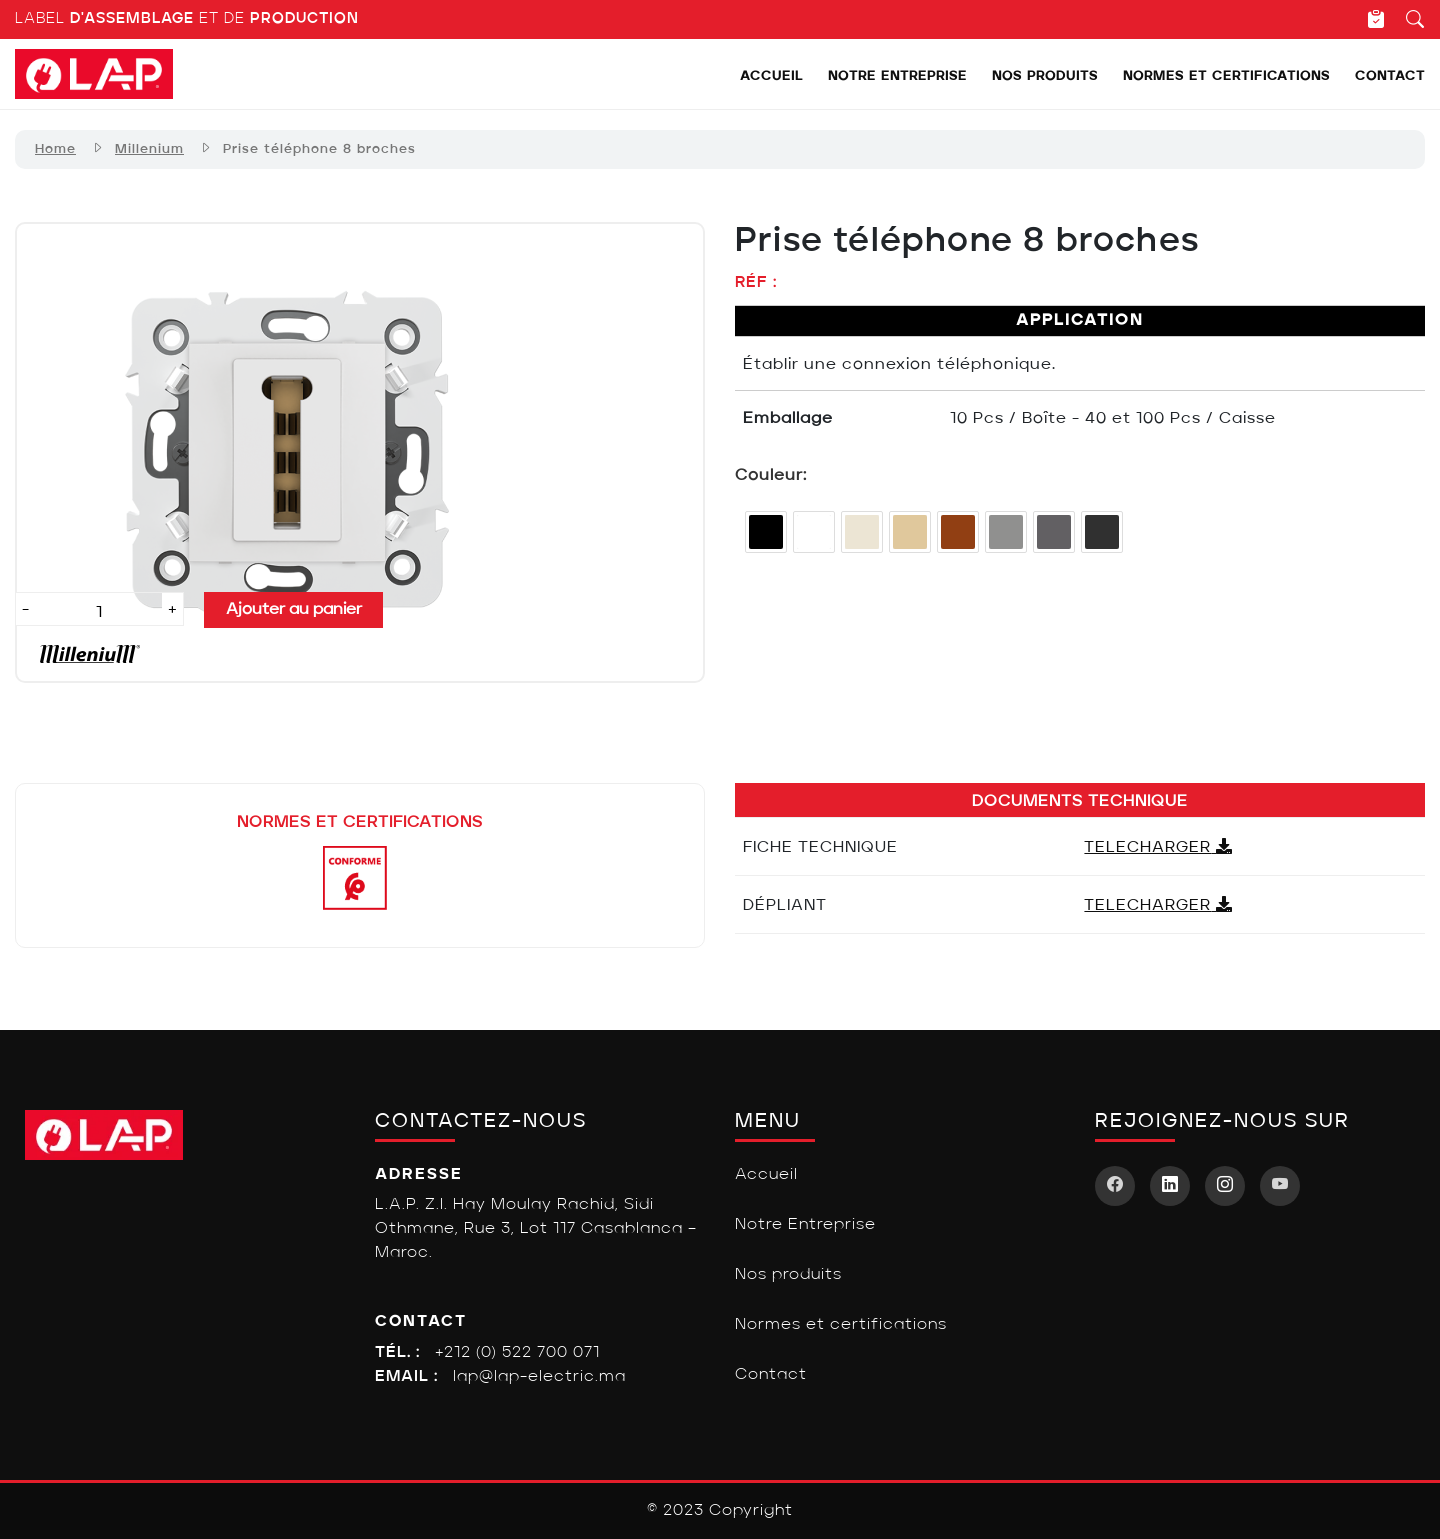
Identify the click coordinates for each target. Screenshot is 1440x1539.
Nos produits (1045, 76)
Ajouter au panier (294, 610)
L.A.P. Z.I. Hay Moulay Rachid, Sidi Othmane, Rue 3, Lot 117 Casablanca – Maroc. (536, 1229)
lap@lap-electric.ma (539, 1377)
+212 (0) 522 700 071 (517, 1353)
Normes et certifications (1226, 76)
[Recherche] (1405, 19)
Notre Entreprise (897, 76)
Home (55, 149)
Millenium (149, 149)
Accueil (771, 76)
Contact (1390, 76)
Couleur (769, 476)
